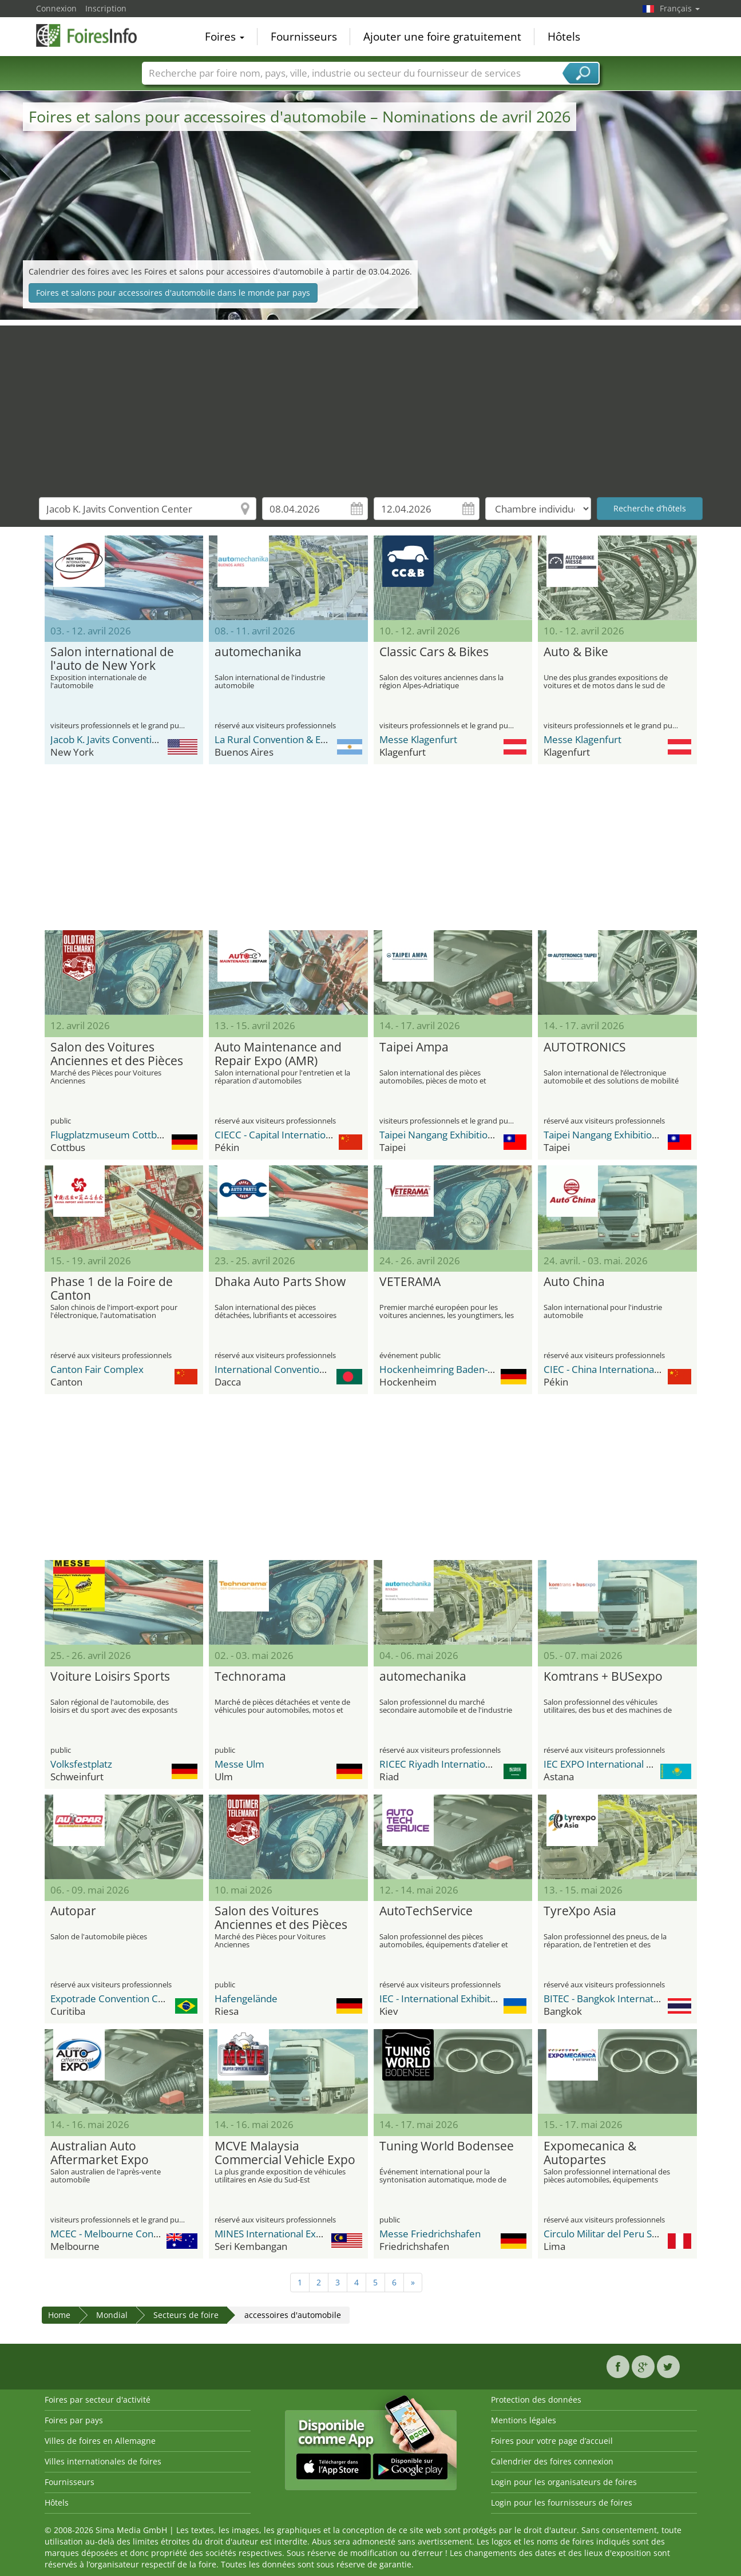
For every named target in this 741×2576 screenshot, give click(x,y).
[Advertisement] (370, 406)
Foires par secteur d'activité (97, 2399)
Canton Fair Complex (97, 1369)
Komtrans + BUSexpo (603, 1676)
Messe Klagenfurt (418, 739)
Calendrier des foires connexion (552, 2461)
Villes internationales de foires (103, 2461)
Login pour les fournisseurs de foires (561, 2502)
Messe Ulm (239, 1764)
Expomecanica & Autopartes (590, 2153)
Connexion (56, 8)
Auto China (574, 1282)
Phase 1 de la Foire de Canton (111, 1289)
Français (680, 8)
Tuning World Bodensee (446, 2146)
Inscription (105, 8)
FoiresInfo (93, 35)
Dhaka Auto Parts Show (280, 1282)
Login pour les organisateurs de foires (564, 2481)
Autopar (73, 1911)
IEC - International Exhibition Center (458, 1998)
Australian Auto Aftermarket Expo (99, 2153)
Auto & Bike (576, 652)
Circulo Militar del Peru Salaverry (616, 2233)
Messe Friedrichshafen (430, 2233)
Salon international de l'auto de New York (112, 659)
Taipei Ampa (414, 1047)
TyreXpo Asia (580, 1911)
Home (59, 2314)
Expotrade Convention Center (116, 1998)
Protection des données (536, 2399)
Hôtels (564, 36)
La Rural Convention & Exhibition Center (303, 739)
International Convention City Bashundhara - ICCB (325, 1369)
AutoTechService (426, 1911)
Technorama (250, 1676)
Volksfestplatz (81, 1764)
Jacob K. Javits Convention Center (123, 739)
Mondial (112, 2314)
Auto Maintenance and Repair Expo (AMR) (278, 1054)
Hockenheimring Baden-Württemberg (464, 1369)
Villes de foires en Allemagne (100, 2440)
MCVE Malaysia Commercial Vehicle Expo (285, 2153)
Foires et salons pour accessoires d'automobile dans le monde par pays (173, 292)
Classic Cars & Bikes (434, 652)
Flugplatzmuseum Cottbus (108, 1134)
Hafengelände (246, 1998)
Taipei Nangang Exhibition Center (452, 1134)
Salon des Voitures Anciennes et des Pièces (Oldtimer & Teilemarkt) (116, 1054)
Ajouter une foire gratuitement (442, 36)
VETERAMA (410, 1282)
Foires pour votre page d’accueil (552, 2440)
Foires (224, 36)
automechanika (258, 652)
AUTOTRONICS (585, 1047)
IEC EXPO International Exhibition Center (633, 1764)
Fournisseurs (304, 36)
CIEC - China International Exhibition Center (639, 1369)
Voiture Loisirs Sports (110, 1676)
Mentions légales (523, 2420)
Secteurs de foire (186, 2314)
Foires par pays (74, 2420)
